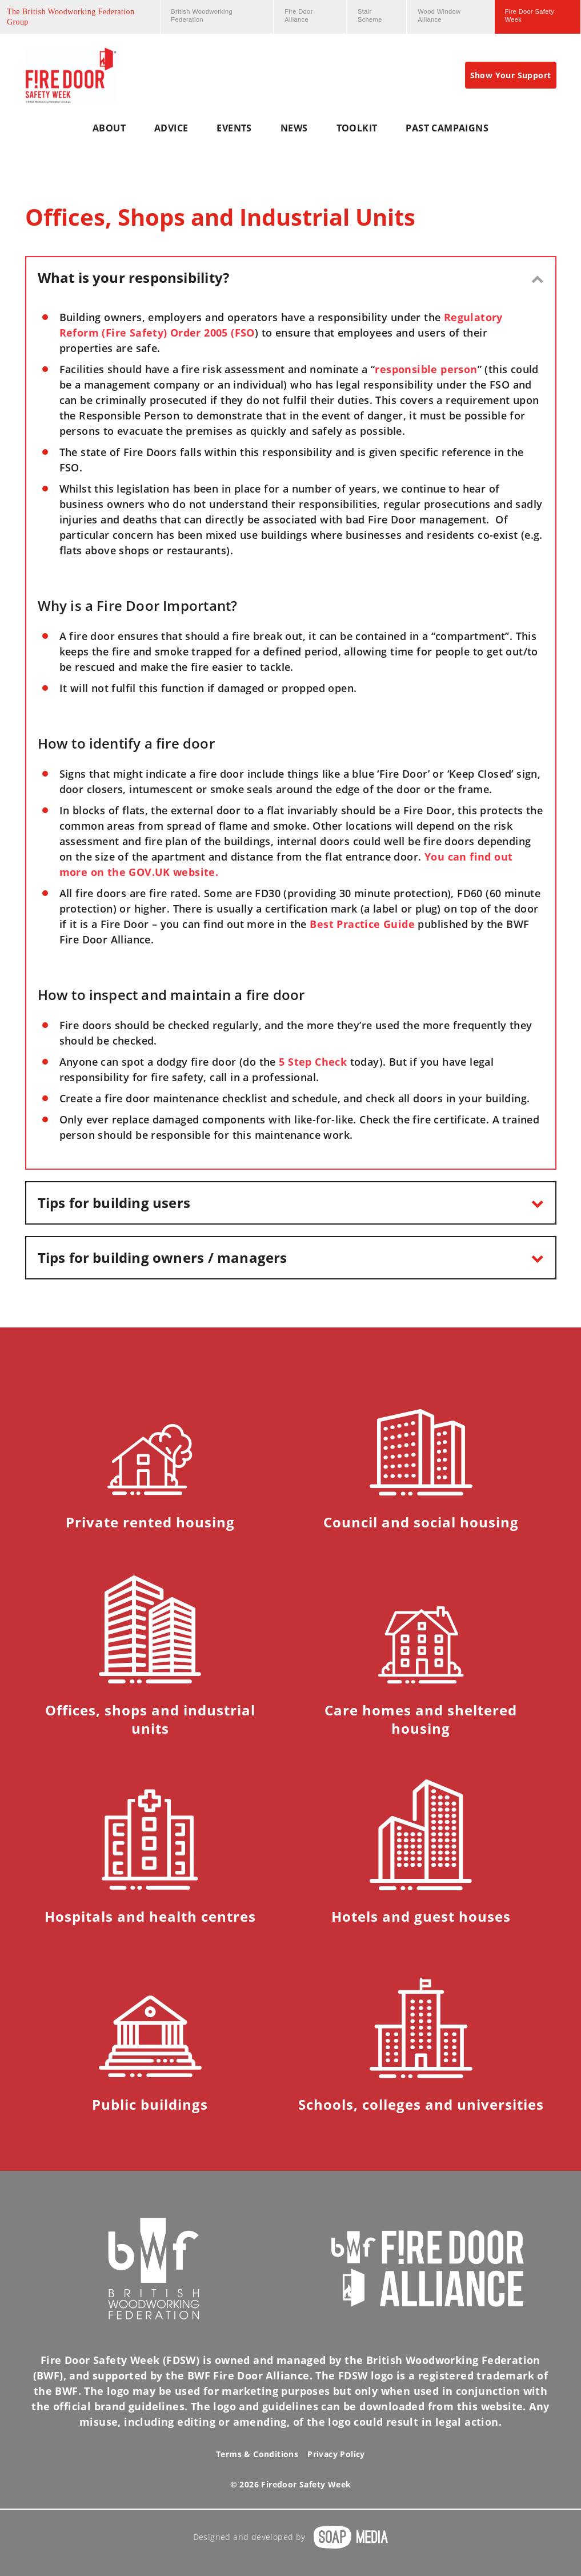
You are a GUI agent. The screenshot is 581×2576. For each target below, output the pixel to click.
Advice (171, 128)
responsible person (426, 369)
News (294, 128)
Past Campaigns (447, 128)
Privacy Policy (336, 2454)
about (109, 128)
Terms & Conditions (257, 2454)
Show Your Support (510, 75)
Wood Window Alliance (439, 15)
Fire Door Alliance (298, 15)
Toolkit (357, 128)
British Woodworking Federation (202, 15)
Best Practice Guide (362, 924)
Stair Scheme (370, 15)
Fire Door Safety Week (529, 15)
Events (234, 128)
